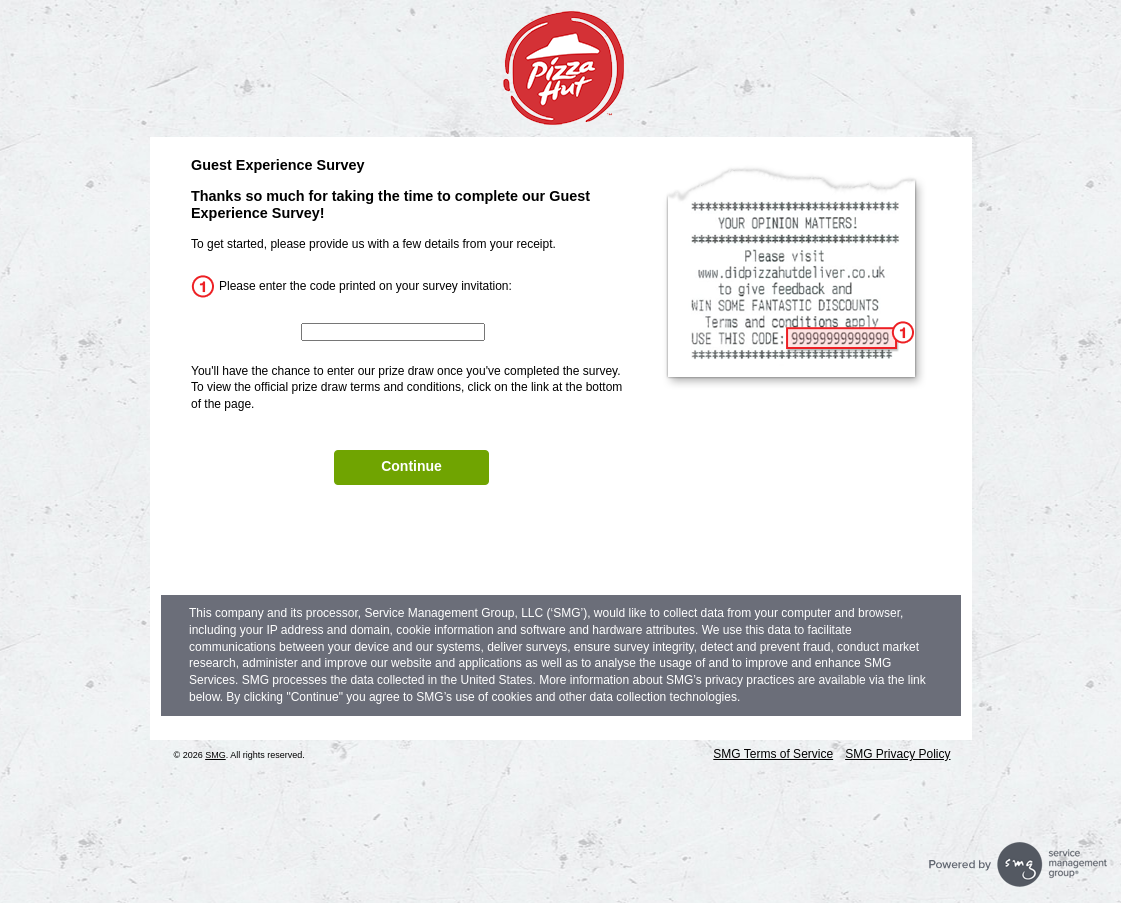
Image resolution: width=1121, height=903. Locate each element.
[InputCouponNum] (393, 332)
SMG (215, 755)
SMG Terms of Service (773, 754)
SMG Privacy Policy (897, 754)
